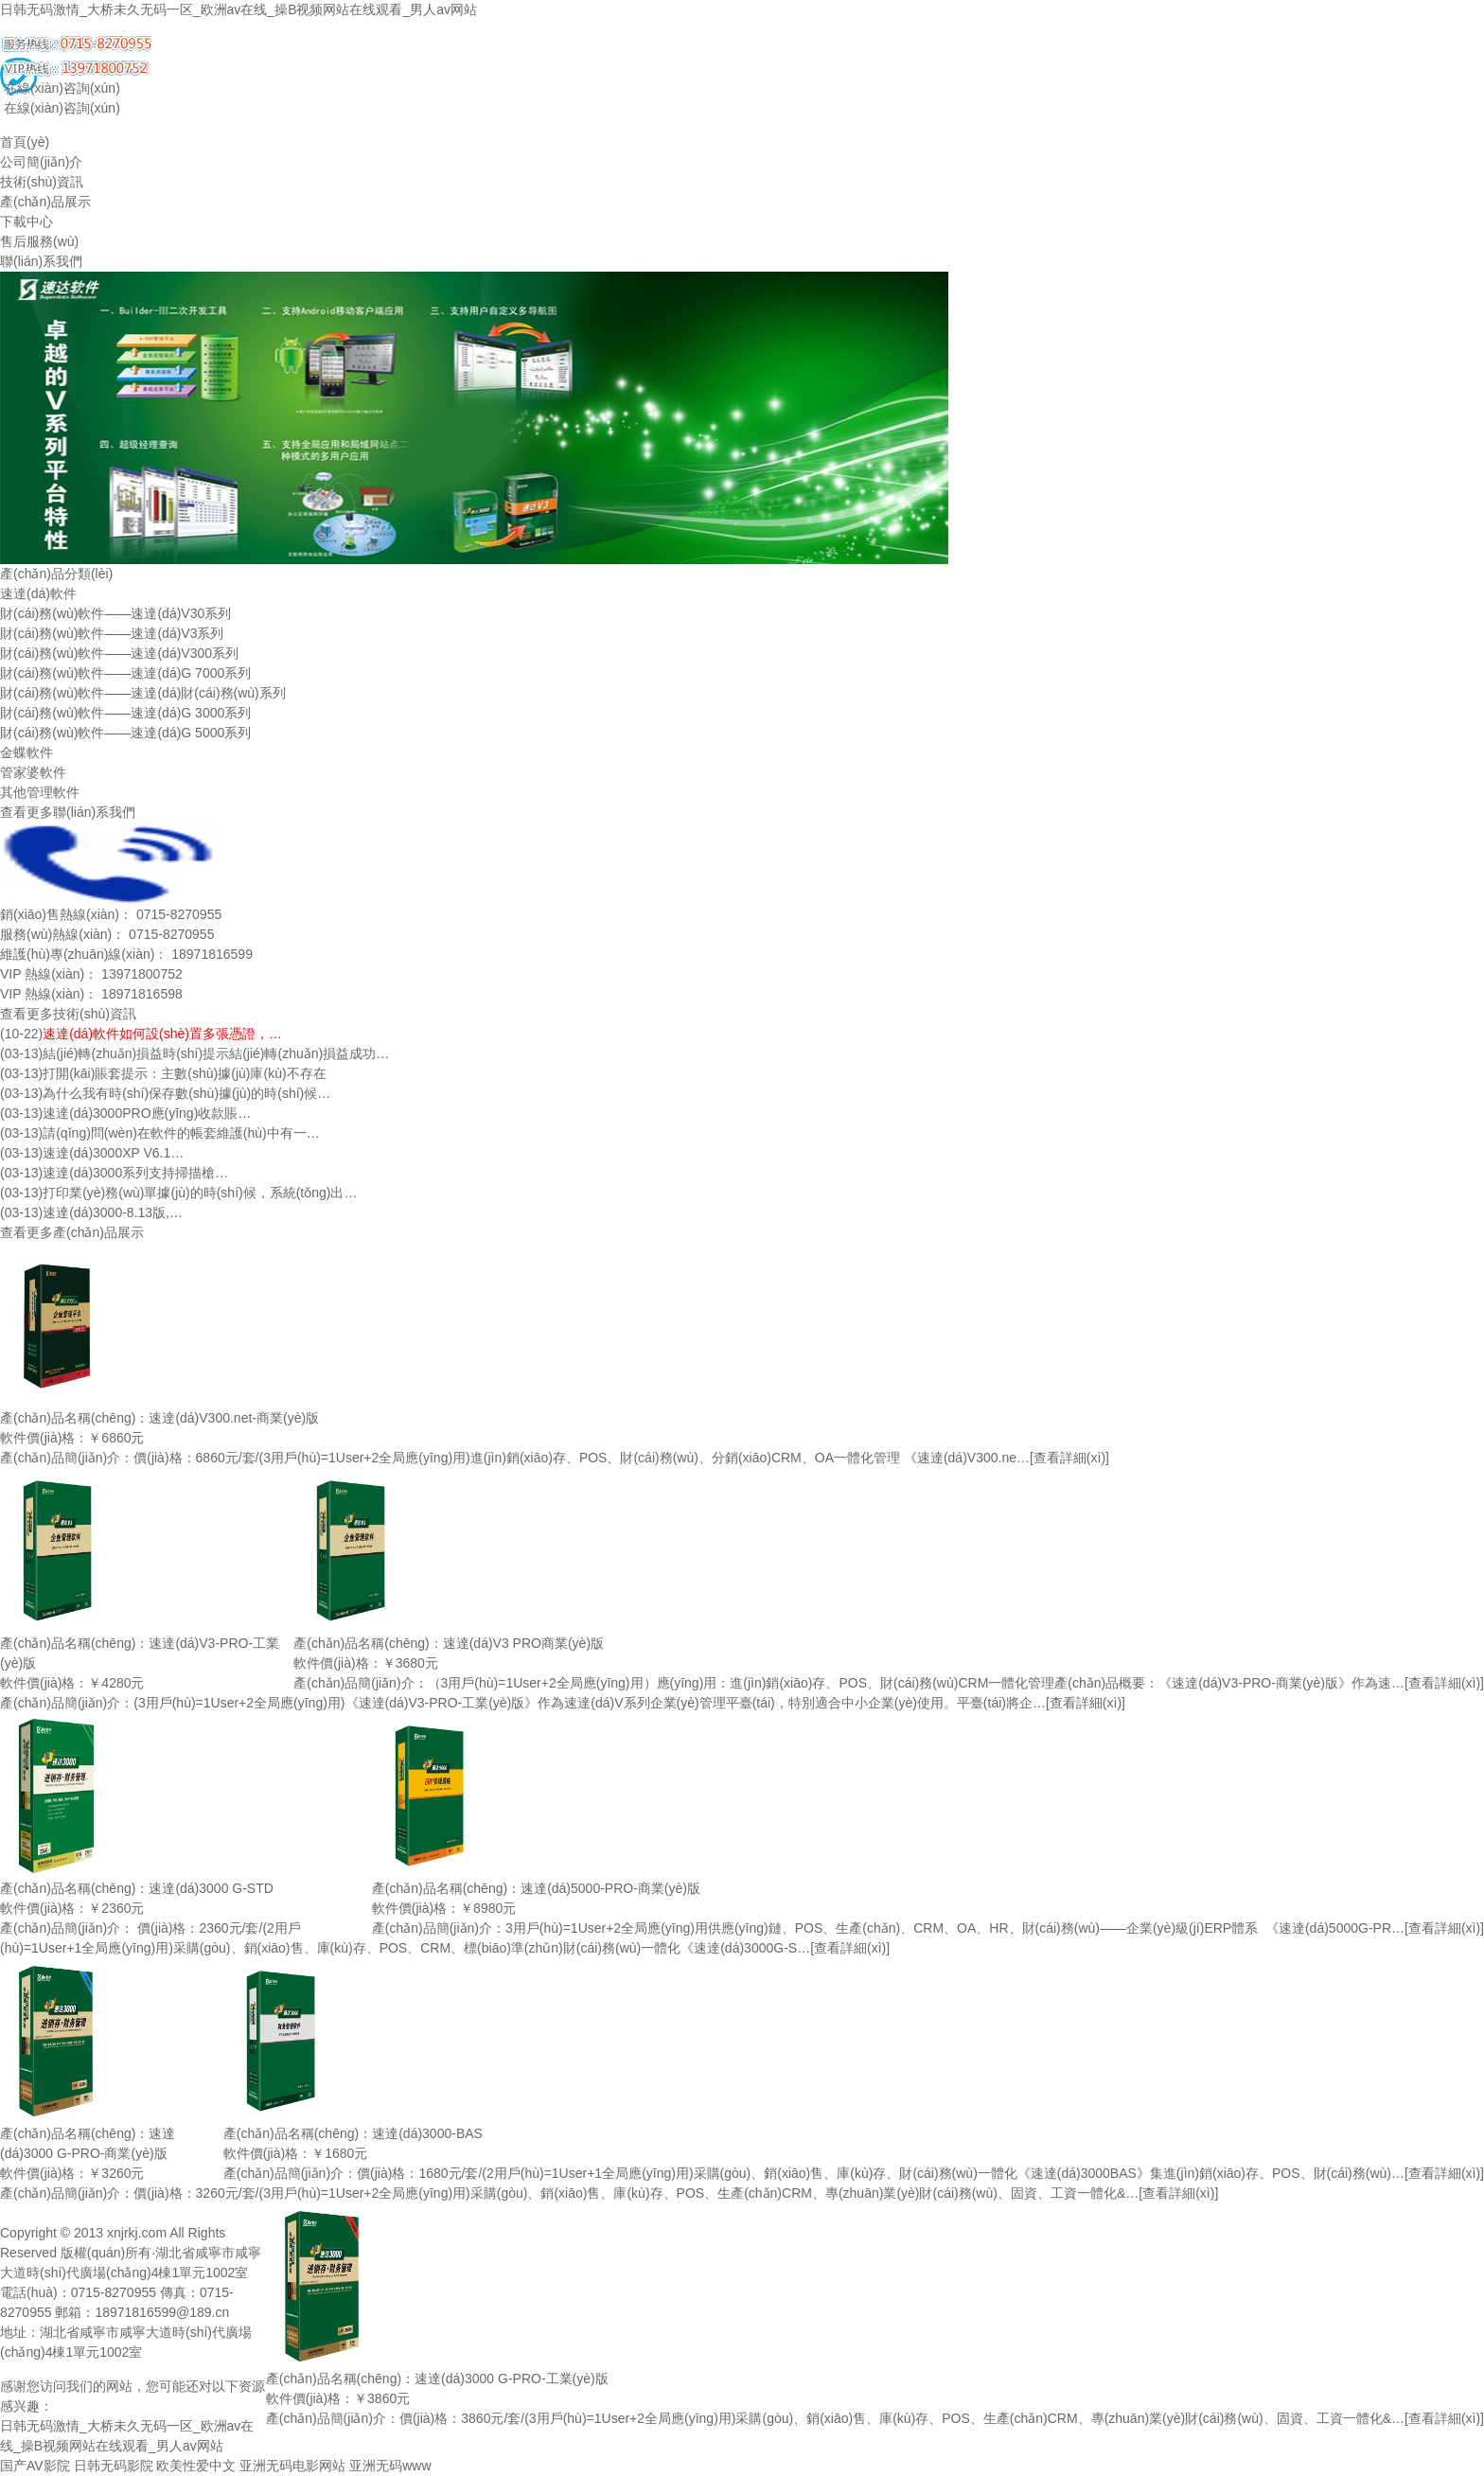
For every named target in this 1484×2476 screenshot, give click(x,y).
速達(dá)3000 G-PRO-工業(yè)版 (512, 2378)
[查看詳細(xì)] (1069, 1457)
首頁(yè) (24, 142)
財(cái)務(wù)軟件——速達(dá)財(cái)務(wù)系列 (143, 692)
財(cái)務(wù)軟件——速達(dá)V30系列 (115, 613)
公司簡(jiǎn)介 (41, 161)
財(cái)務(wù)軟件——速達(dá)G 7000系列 (125, 673)
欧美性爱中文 (196, 2465)
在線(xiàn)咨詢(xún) (60, 88)
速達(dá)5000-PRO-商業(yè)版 (610, 1888)
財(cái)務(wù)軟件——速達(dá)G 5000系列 (125, 732)
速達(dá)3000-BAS (427, 2133)
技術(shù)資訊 (41, 181)
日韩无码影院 (113, 2465)
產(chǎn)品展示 (45, 201)
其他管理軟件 (40, 792)
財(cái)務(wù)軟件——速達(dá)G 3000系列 (125, 712)
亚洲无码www (390, 2465)
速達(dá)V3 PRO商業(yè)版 (523, 1643)
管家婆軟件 (33, 772)
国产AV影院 (35, 2465)
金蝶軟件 (26, 752)
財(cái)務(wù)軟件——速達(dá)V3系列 (111, 633)
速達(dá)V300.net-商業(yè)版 (234, 1417)
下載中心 (26, 221)
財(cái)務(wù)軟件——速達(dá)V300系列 (119, 653)
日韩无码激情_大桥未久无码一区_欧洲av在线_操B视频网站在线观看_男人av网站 (238, 9)
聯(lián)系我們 (41, 261)
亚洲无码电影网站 (292, 2465)
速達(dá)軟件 (38, 593)
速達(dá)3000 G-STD (211, 1888)
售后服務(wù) (39, 241)
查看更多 (26, 812)
